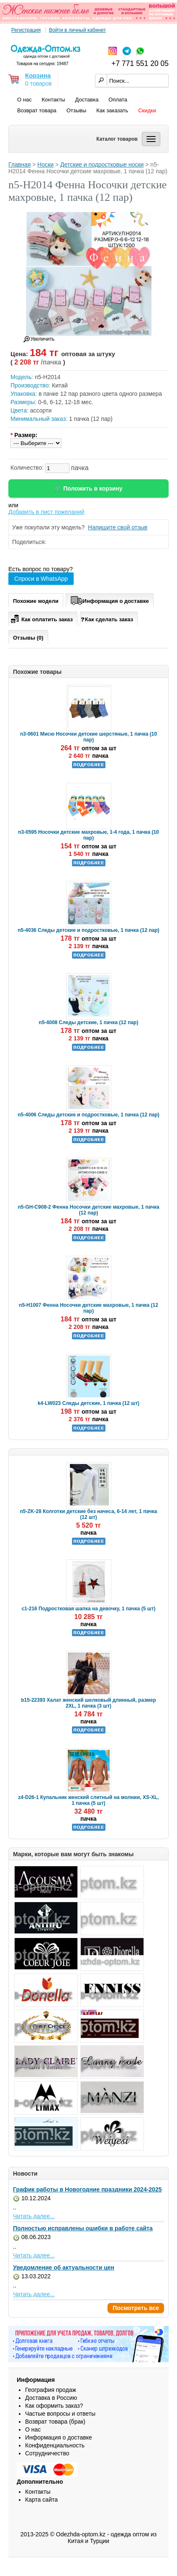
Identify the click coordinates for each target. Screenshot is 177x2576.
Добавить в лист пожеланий (46, 512)
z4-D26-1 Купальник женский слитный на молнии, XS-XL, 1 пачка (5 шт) (88, 1800)
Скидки (147, 110)
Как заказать (112, 110)
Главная (19, 164)
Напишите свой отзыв (117, 527)
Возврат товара (36, 110)
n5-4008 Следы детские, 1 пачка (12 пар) (89, 1022)
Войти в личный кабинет (77, 30)
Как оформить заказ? (54, 2405)
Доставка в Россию (51, 2397)
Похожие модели (36, 601)
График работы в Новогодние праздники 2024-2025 (87, 2189)
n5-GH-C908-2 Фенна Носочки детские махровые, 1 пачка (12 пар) (88, 1210)
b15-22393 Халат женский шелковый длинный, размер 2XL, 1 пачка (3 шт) (88, 1703)
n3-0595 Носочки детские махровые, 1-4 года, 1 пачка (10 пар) (88, 835)
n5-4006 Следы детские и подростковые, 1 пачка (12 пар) (88, 1115)
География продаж (50, 2389)
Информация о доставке (109, 599)
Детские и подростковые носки (102, 164)
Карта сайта (41, 2499)
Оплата (117, 99)
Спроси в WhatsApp (41, 578)
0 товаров (38, 83)
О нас (24, 99)
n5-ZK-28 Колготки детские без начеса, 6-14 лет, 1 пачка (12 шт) (88, 1514)
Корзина (38, 75)
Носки (45, 164)
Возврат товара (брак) (55, 2421)
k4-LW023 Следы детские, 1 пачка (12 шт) (88, 1403)
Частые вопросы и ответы (60, 2413)
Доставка (87, 99)
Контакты (53, 99)
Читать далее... (34, 2216)
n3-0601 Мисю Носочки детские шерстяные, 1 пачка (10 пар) (88, 737)
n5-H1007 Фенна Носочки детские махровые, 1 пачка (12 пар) (88, 1308)
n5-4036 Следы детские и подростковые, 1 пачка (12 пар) (88, 930)
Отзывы (77, 110)
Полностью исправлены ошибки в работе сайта (83, 2228)
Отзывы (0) (28, 638)
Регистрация (26, 30)
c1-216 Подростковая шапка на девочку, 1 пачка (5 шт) (88, 1609)
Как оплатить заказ (41, 617)
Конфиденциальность (55, 2445)
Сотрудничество (47, 2453)
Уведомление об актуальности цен (63, 2267)
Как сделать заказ (106, 618)
